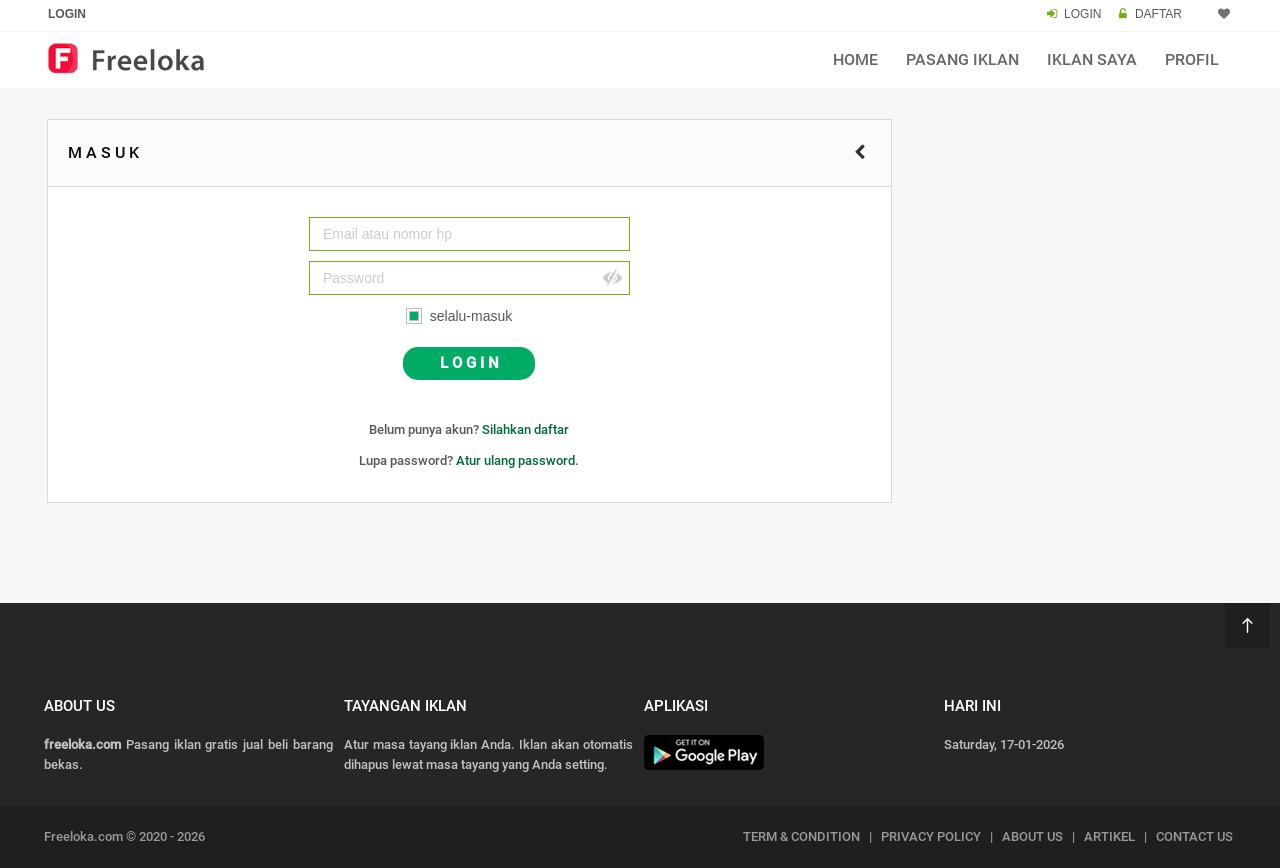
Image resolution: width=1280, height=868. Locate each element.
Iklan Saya (1092, 59)
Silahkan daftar (525, 429)
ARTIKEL (1109, 836)
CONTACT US (1194, 836)
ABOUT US (1032, 836)
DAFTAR (1158, 14)
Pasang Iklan (962, 59)
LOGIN (1082, 14)
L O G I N (469, 363)
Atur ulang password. (517, 460)
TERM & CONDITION (801, 836)
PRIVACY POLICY (931, 836)
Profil (1192, 59)
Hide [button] (612, 278)
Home (855, 59)
